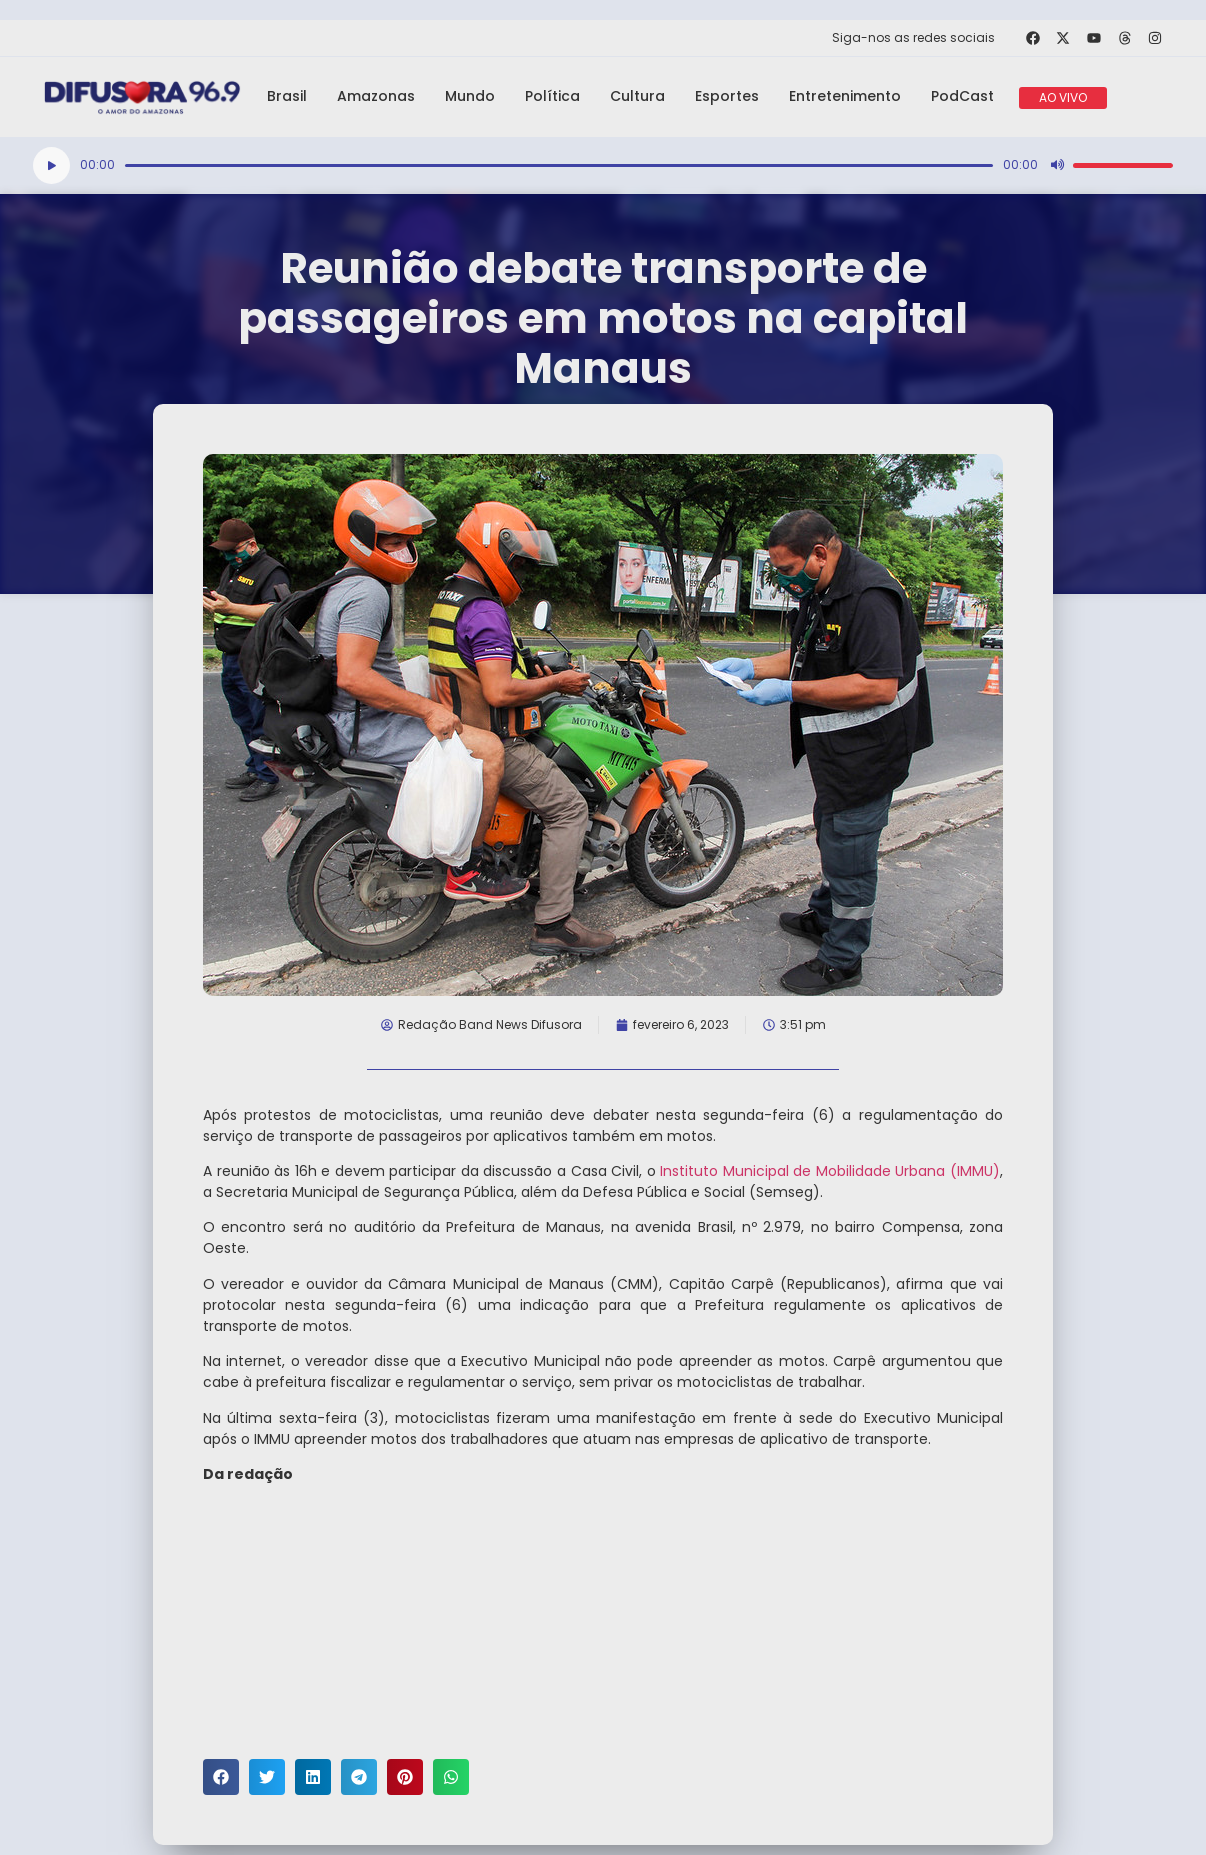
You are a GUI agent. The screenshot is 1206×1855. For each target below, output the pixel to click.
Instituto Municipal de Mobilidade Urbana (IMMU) (830, 1171)
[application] (603, 165)
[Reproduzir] (51, 165)
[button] (221, 1777)
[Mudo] (1057, 165)
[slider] (559, 165)
